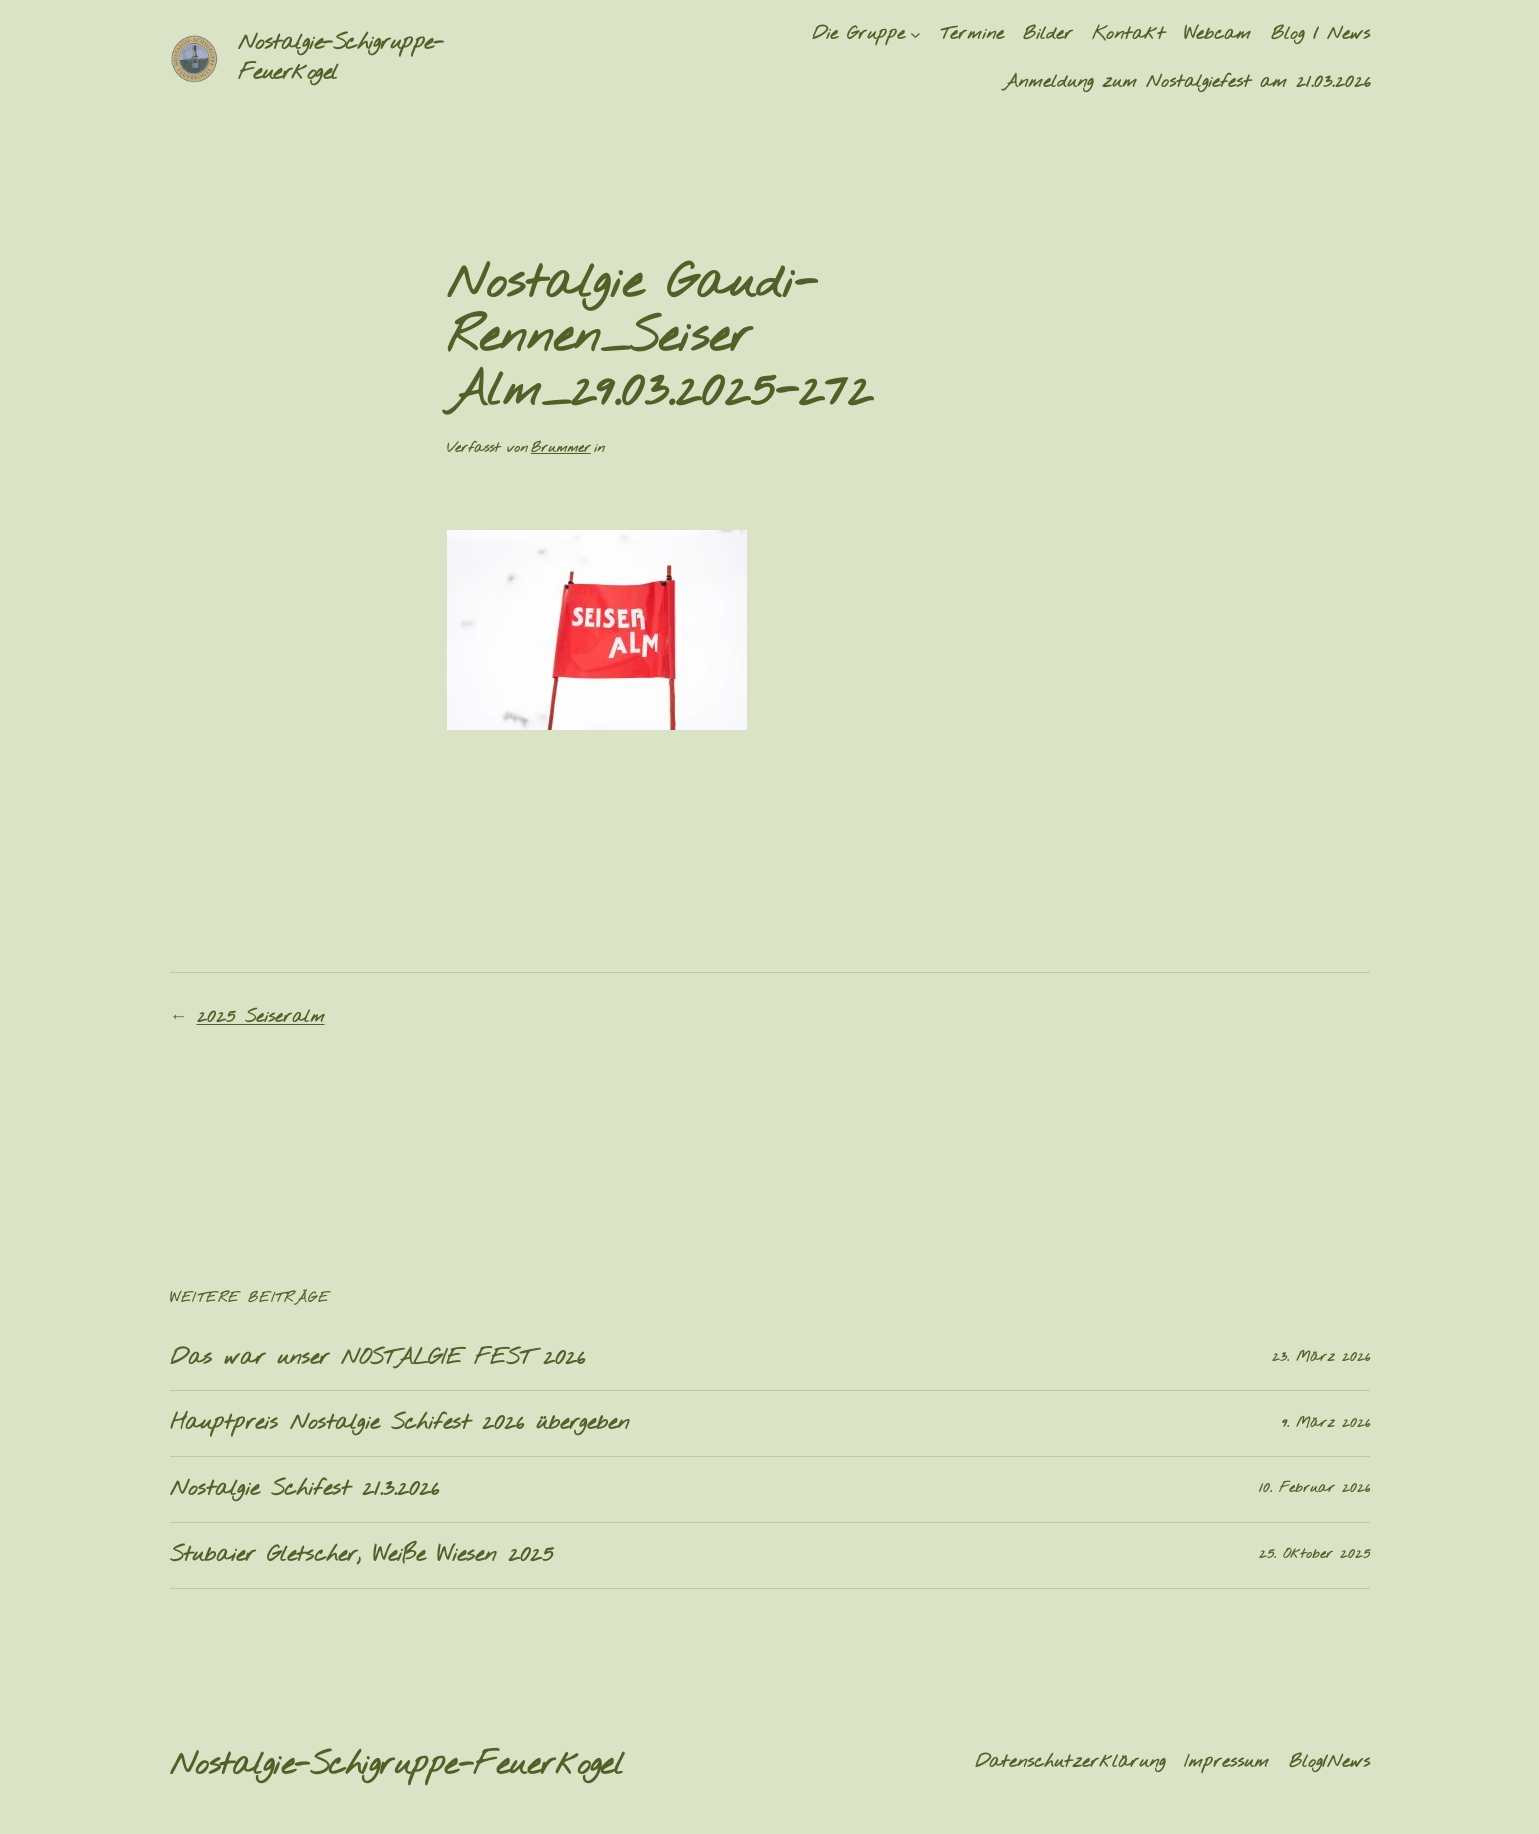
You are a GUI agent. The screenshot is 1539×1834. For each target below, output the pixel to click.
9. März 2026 (1326, 1423)
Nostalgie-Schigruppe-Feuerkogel (397, 1765)
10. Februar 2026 (1314, 1488)
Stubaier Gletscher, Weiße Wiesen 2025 (362, 1555)
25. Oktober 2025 (1314, 1554)
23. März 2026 (1321, 1357)
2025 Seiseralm (261, 1017)
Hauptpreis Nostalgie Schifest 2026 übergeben (399, 1423)
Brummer (561, 448)
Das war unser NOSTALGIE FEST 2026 (377, 1358)
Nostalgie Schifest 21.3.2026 (304, 1489)
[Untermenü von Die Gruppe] (915, 34)
